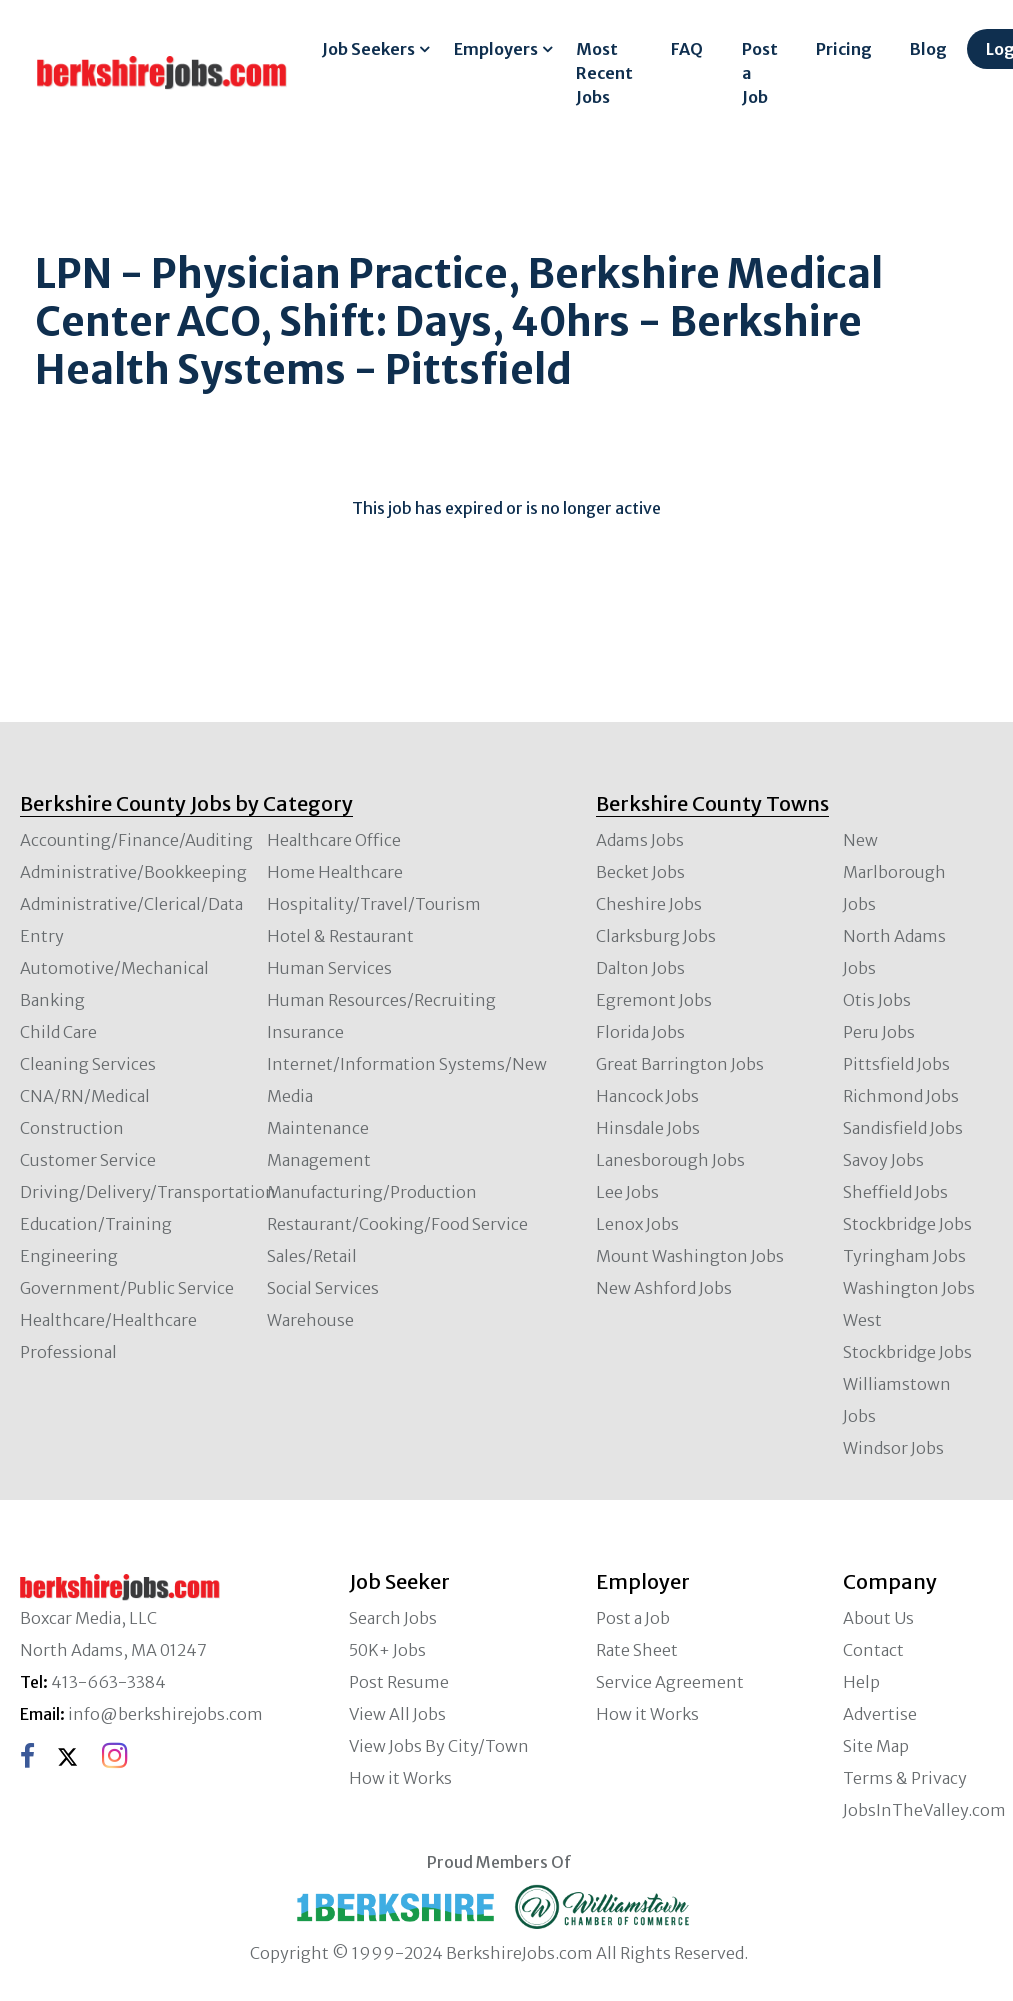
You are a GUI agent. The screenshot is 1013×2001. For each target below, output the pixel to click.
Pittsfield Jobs (896, 1064)
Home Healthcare (335, 872)
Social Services (323, 1288)
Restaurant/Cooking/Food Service (397, 1224)
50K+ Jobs (387, 1650)
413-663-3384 (108, 1682)
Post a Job (760, 73)
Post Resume (399, 1682)
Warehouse (310, 1320)
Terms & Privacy (905, 1778)
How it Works (400, 1778)
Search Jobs (393, 1618)
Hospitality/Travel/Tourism (374, 904)
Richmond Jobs (901, 1096)
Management (319, 1160)
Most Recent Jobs (604, 73)
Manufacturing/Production (372, 1192)
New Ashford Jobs (664, 1288)
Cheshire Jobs (649, 904)
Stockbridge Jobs (907, 1224)
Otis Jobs (877, 1000)
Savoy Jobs (883, 1160)
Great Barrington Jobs (680, 1064)
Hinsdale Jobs (648, 1128)
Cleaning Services (88, 1064)
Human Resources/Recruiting (381, 1000)
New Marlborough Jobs (894, 872)
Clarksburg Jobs (656, 936)
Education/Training (96, 1224)
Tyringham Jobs (904, 1256)
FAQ (687, 49)
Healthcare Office (334, 840)
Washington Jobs (909, 1288)
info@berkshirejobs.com (165, 1714)
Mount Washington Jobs (690, 1256)
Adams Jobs (640, 840)
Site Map (876, 1746)
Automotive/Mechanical (114, 968)
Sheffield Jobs (895, 1192)
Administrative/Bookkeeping (133, 872)
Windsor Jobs (893, 1448)
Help (861, 1682)
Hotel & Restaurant (340, 936)
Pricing (844, 49)
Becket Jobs (640, 872)
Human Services (329, 968)
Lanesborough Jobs (670, 1160)
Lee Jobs (627, 1192)
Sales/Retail (312, 1256)
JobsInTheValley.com (924, 1810)
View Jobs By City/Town (439, 1746)
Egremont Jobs (654, 1000)
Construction (72, 1128)
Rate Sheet (637, 1650)
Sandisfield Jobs (903, 1128)
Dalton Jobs (640, 968)
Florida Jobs (640, 1032)
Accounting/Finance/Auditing (136, 840)
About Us (878, 1618)
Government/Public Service (127, 1288)
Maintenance (318, 1128)
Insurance (305, 1032)
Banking (52, 1000)
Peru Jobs (879, 1032)
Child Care (58, 1032)
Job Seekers (368, 49)
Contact (873, 1650)
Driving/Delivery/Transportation (148, 1192)
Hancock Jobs (647, 1096)
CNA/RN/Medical (85, 1096)
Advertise (880, 1714)
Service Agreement (670, 1682)
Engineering (69, 1256)
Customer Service (88, 1160)
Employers (496, 49)
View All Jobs (397, 1714)
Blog (928, 49)
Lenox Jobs (637, 1224)
